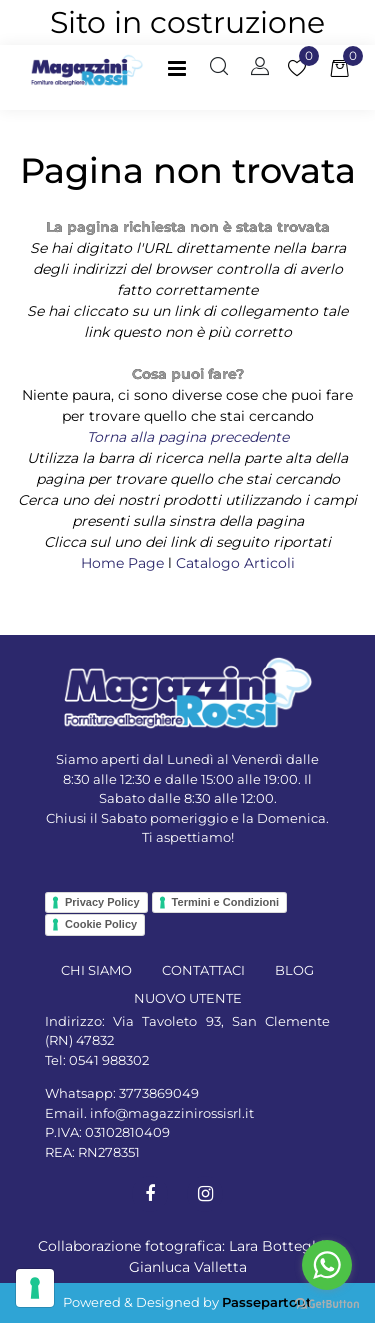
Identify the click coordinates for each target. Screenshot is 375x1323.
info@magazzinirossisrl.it (172, 1113)
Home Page (124, 563)
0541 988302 (109, 1060)
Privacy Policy (102, 902)
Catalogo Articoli (235, 563)
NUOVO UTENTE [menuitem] (188, 998)
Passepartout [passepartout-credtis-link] (267, 1302)
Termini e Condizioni (225, 902)
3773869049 (159, 1093)
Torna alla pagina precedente (188, 437)
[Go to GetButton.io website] (327, 1303)
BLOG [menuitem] (294, 970)
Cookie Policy (101, 924)
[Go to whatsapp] (327, 1265)
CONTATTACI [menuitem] (203, 970)
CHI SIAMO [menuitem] (96, 970)
